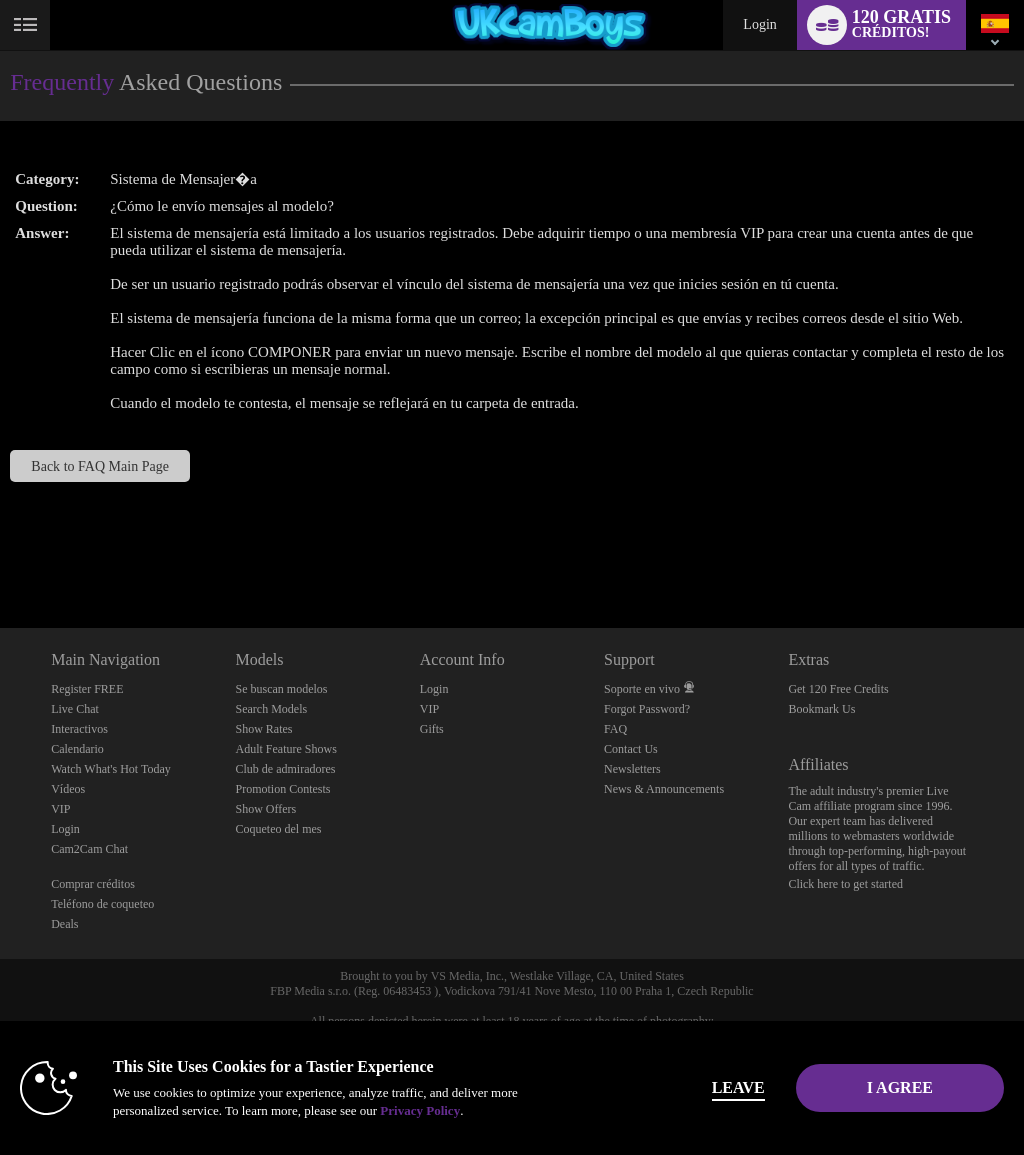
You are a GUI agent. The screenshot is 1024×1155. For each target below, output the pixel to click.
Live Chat (75, 709)
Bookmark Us (821, 709)
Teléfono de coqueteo (102, 904)
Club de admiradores (285, 769)
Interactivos (79, 729)
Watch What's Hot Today (111, 769)
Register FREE (87, 689)
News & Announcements (664, 789)
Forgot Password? (647, 709)
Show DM (0, 553)
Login (759, 24)
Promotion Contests (282, 789)
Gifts (432, 729)
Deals (64, 924)
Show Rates (263, 729)
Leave (710, 1087)
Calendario (77, 749)
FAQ (615, 729)
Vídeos (68, 789)
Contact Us (631, 749)
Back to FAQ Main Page (100, 466)
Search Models (271, 709)
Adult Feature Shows (285, 749)
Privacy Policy (420, 1110)
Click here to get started (845, 884)
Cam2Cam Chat (89, 849)
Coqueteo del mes (278, 829)
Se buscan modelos (281, 689)
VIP (60, 809)
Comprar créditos (93, 884)
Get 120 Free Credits (838, 689)
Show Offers (265, 809)
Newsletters (632, 769)
